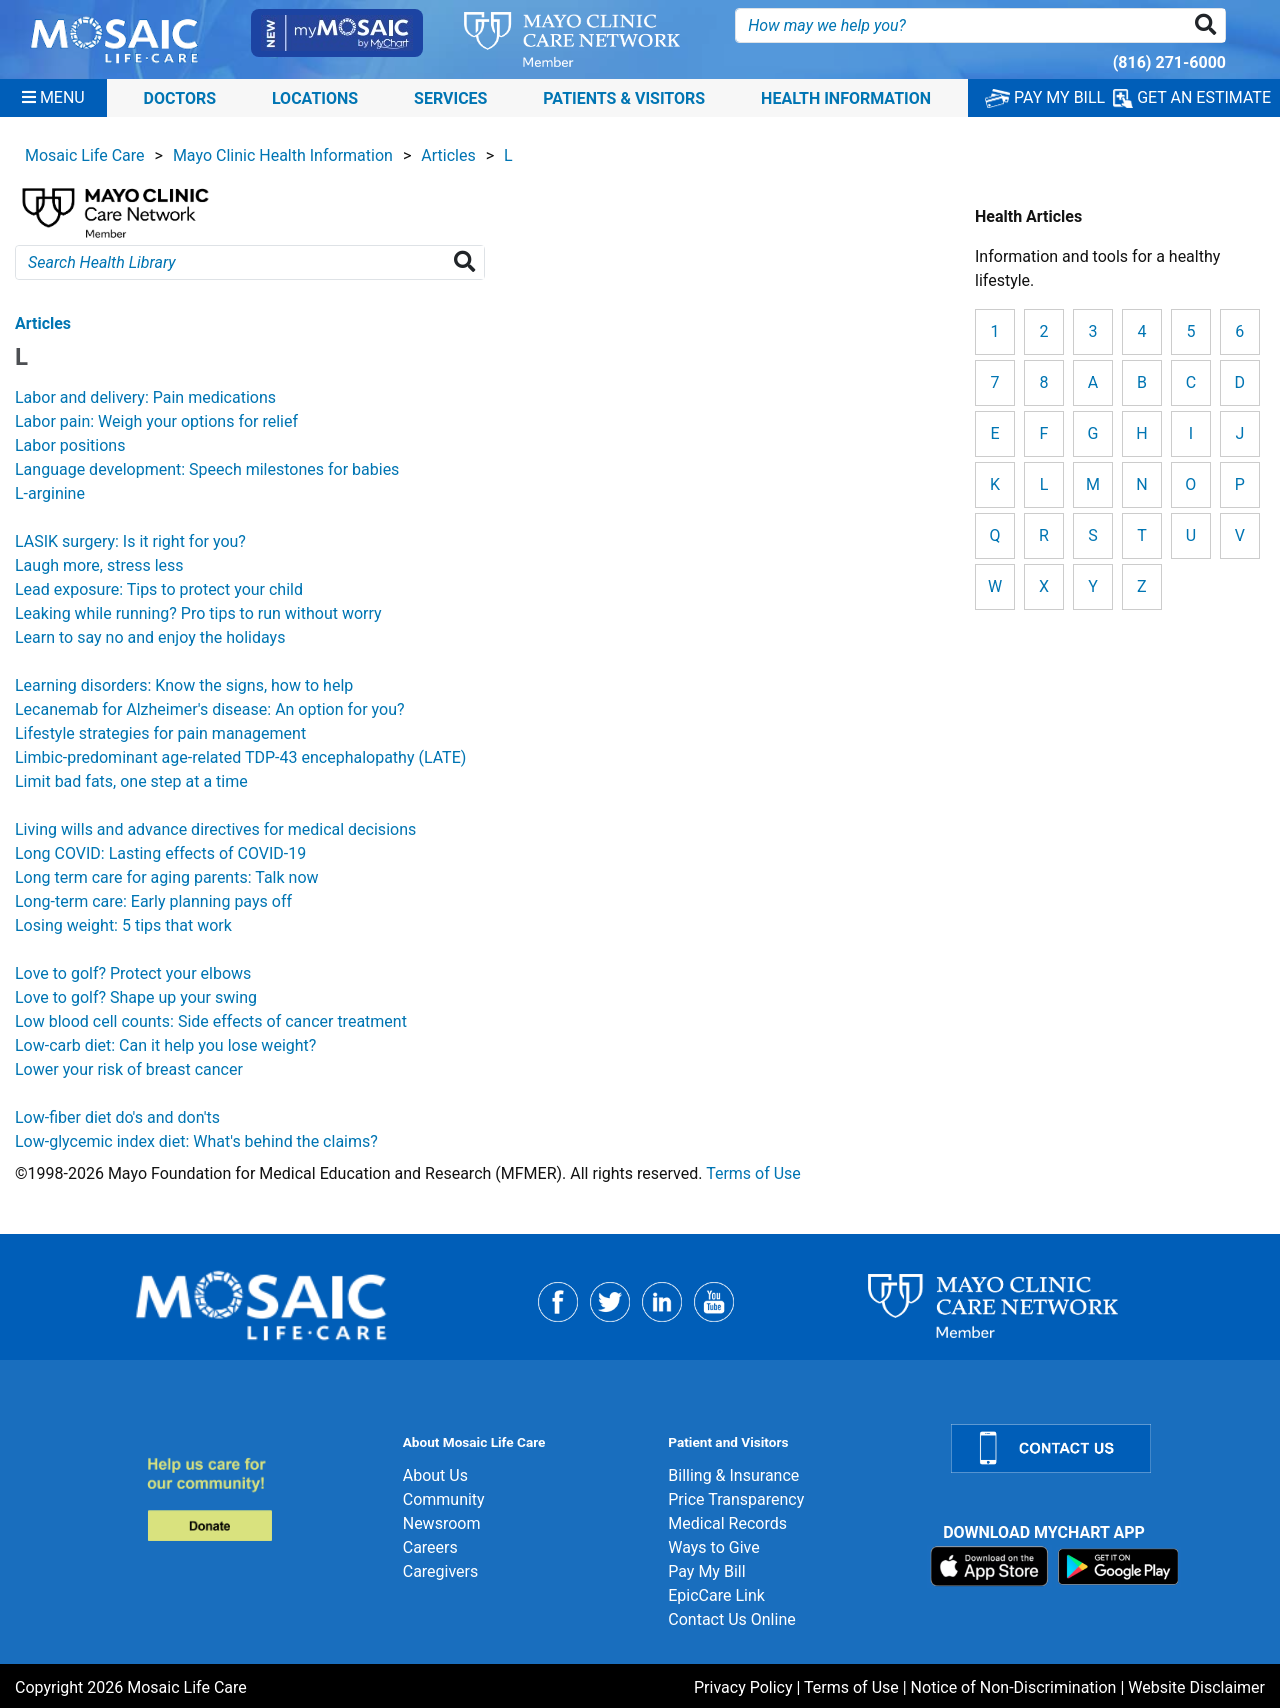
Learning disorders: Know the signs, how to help (184, 685)
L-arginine (50, 493)
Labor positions (70, 445)
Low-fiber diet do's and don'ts (117, 1117)
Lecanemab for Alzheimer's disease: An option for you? (210, 709)
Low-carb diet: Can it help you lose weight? (165, 1045)
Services (450, 97)
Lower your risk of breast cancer (129, 1069)
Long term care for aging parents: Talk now (167, 877)
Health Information (846, 97)
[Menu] (53, 98)
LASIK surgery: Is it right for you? (130, 541)
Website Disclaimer (1196, 1687)
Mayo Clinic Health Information (283, 155)
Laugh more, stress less (99, 565)
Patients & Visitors (624, 97)
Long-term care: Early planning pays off (153, 901)
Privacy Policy (743, 1687)
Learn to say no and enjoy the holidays (150, 637)
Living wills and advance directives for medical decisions (215, 829)
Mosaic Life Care (85, 155)
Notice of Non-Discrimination (1014, 1687)
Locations (315, 97)
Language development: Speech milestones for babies (207, 469)
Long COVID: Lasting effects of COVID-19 (160, 853)
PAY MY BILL (1045, 97)
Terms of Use (753, 1173)
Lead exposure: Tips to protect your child (159, 589)
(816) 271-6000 (1169, 62)
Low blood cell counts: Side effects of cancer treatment (211, 1021)
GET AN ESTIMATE (1192, 98)
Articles (448, 155)
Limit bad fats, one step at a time (131, 781)
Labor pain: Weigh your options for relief (156, 421)
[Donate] (263, 1498)
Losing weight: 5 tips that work (123, 925)
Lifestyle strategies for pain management (160, 733)
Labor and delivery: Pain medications (145, 397)
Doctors (180, 97)
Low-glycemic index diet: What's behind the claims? (196, 1141)
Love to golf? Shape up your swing (136, 997)
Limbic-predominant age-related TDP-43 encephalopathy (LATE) (240, 757)
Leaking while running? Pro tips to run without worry (198, 613)
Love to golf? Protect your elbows (133, 973)
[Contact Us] (1103, 1448)
